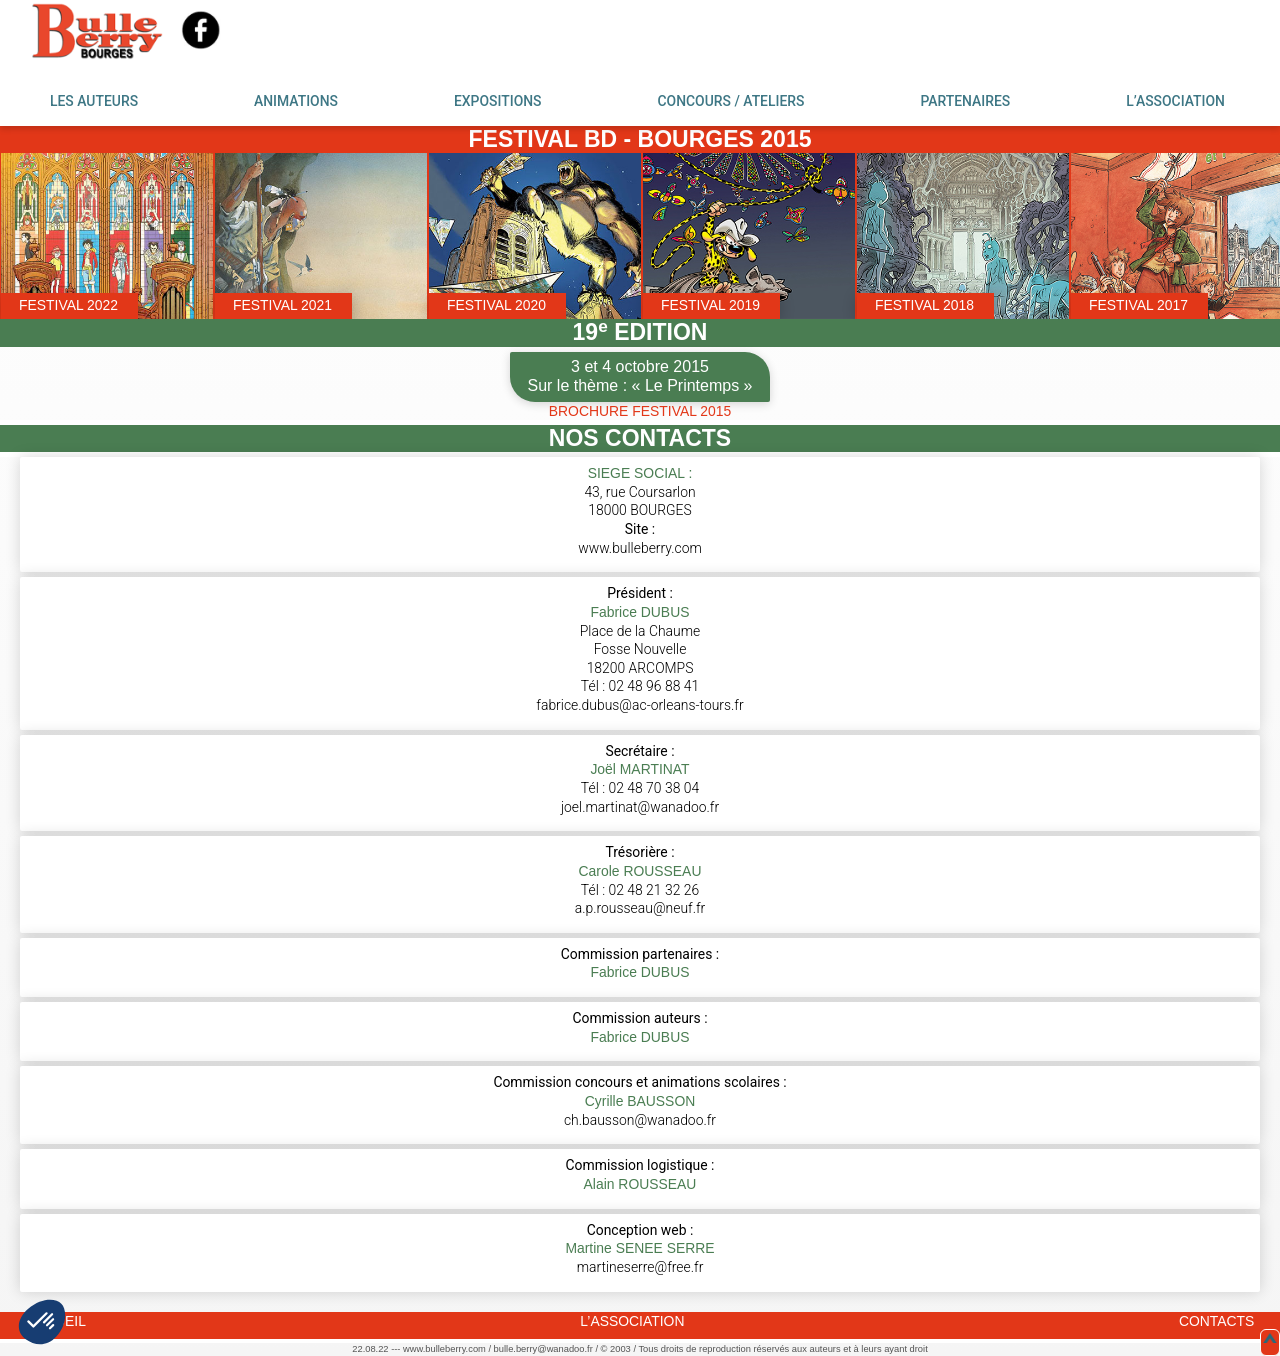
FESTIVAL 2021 (282, 305)
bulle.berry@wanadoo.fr (543, 1349)
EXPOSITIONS (498, 101)
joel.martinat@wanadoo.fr (640, 807)
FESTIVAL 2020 (496, 305)
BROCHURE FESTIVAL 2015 (640, 411)
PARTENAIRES (965, 101)
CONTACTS (1216, 1321)
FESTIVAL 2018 (924, 305)
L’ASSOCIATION (1175, 101)
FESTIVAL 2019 (710, 305)
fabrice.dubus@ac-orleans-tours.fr (639, 705)
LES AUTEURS (94, 101)
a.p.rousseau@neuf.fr (640, 908)
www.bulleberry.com (640, 548)
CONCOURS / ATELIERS (730, 101)
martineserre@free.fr (640, 1267)
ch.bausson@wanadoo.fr (640, 1120)
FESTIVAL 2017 (1138, 305)
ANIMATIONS (296, 101)
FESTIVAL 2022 (68, 305)
